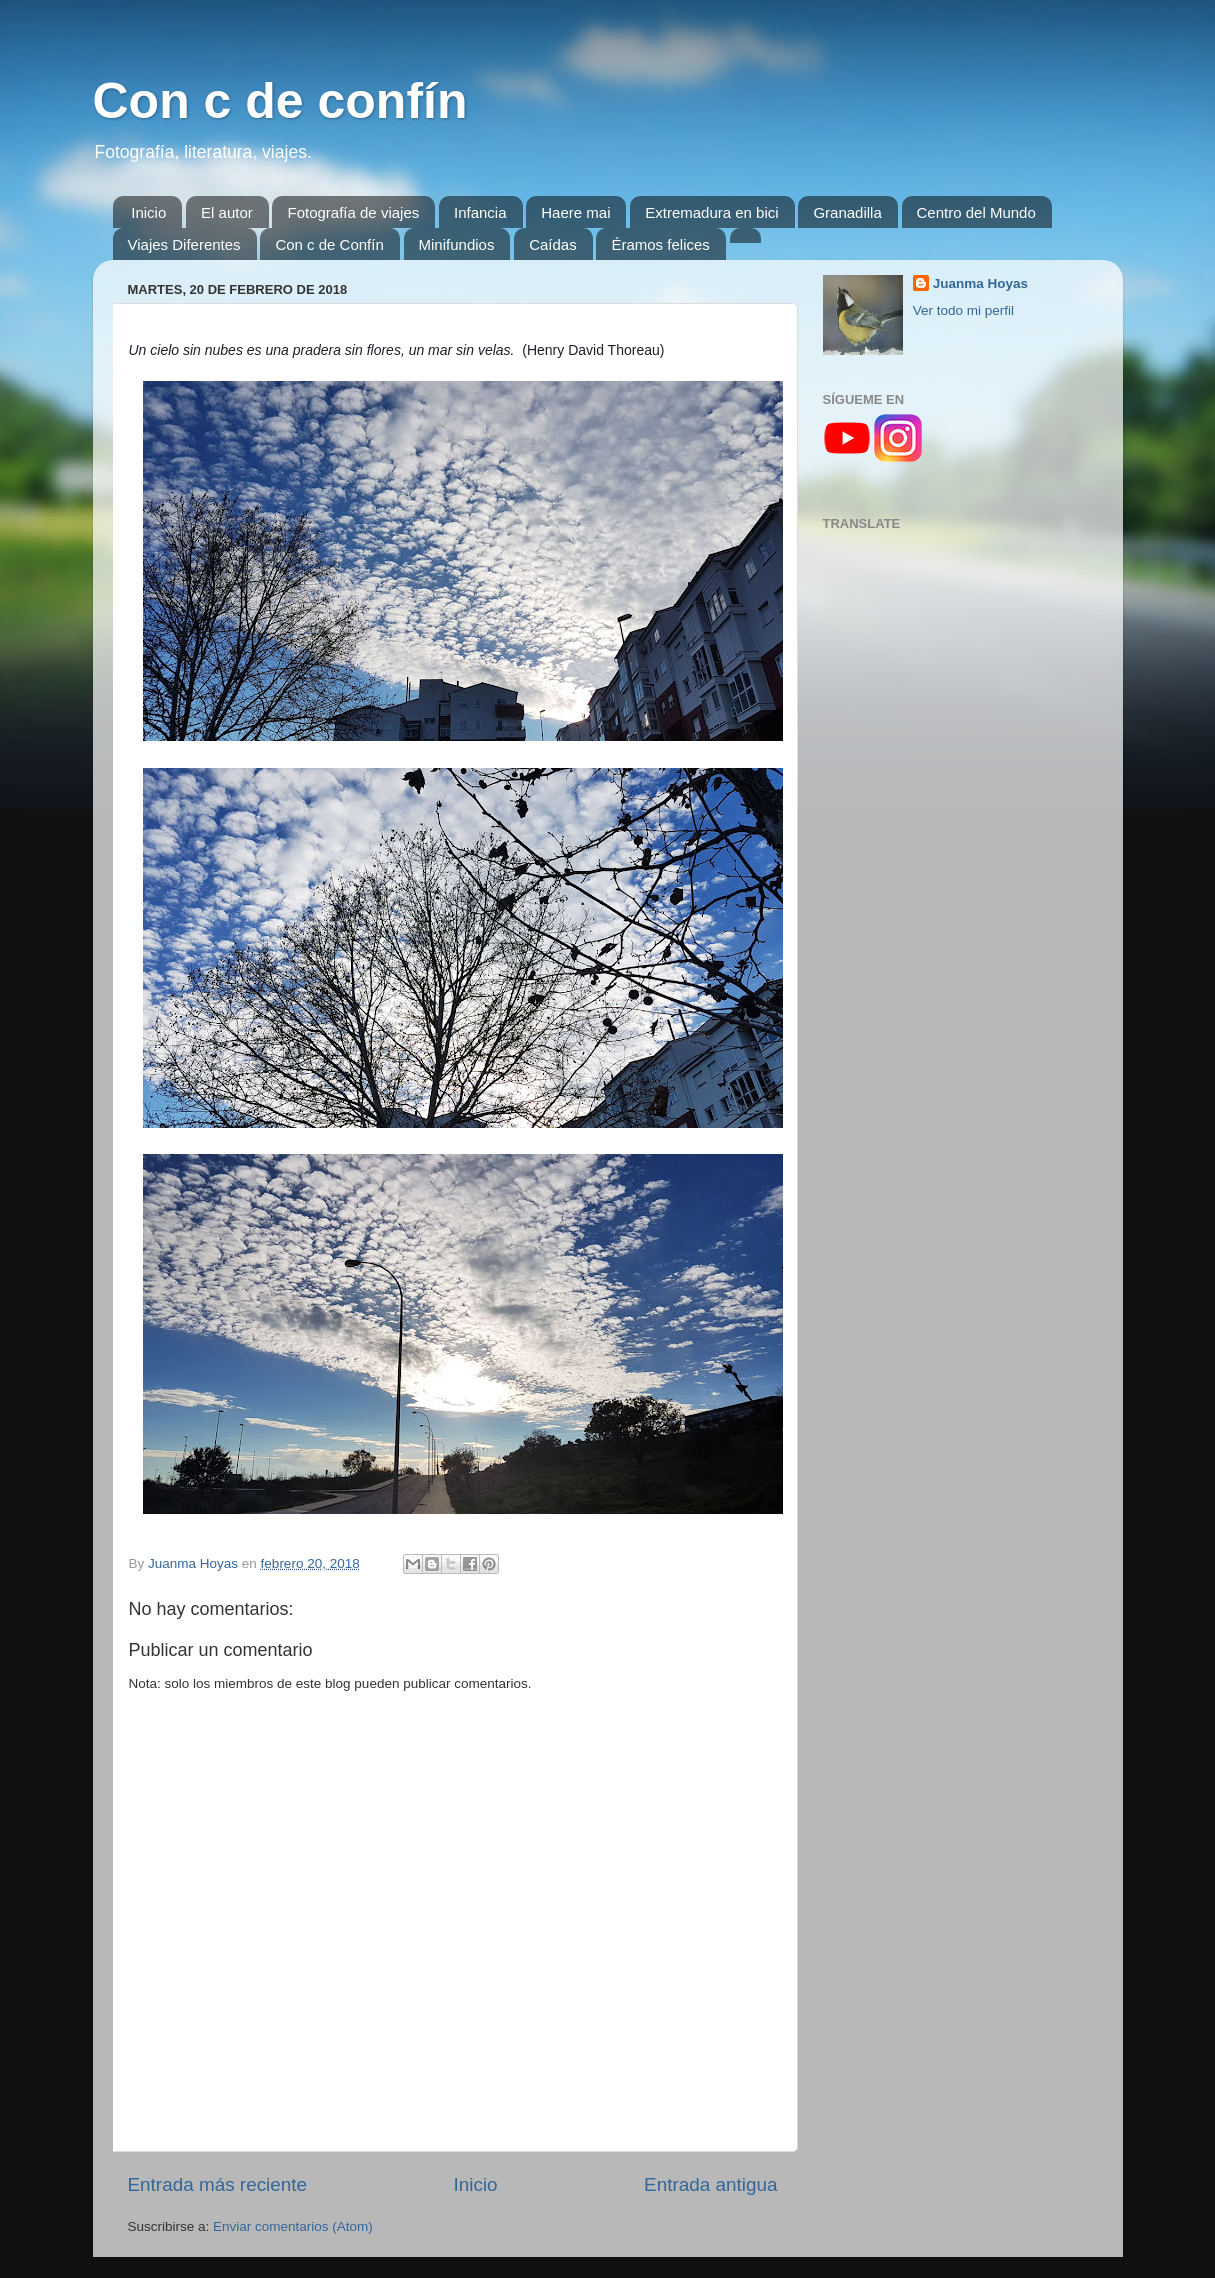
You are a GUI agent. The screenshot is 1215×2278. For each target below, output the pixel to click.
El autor (227, 212)
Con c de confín (280, 101)
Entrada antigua (710, 2184)
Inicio (148, 212)
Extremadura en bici (711, 212)
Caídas (553, 244)
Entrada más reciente (218, 2184)
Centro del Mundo (976, 212)
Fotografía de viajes (353, 212)
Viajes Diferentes (184, 244)
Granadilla (847, 212)
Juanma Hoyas (980, 283)
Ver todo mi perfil (963, 310)
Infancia (480, 212)
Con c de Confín (329, 244)
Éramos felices (660, 244)
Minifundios (457, 244)
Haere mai (575, 212)
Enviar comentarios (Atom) (293, 2226)
